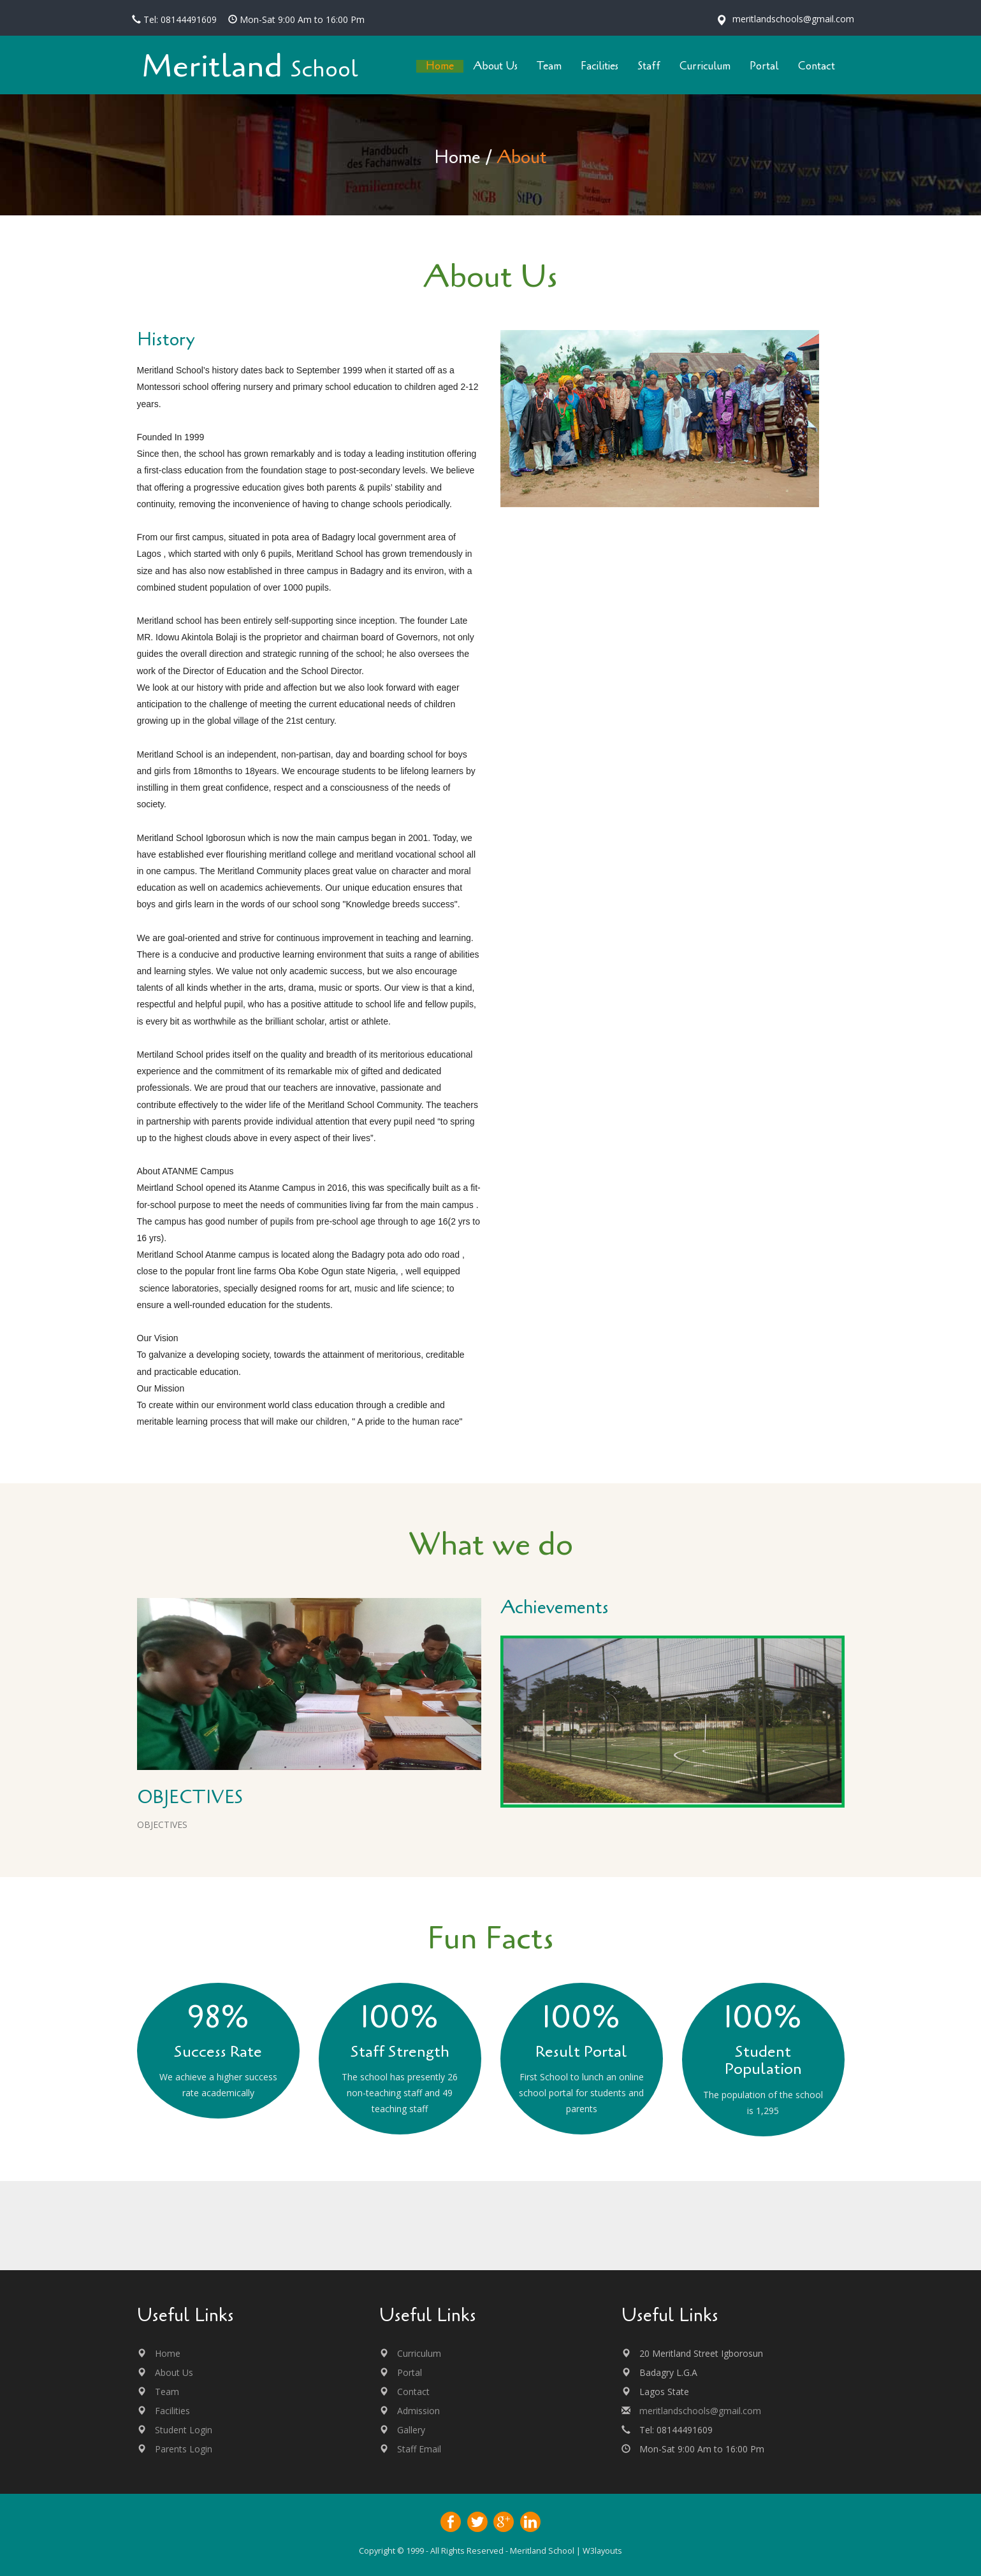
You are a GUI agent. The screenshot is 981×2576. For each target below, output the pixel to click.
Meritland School (542, 2550)
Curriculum (419, 2353)
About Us (174, 2372)
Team (167, 2391)
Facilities (172, 2411)
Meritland (250, 66)
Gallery (411, 2430)
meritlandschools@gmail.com (700, 2411)
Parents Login (183, 2449)
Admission (418, 2411)
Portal (409, 2372)
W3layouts (602, 2550)
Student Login (183, 2430)
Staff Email (419, 2449)
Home (457, 157)
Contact (413, 2391)
